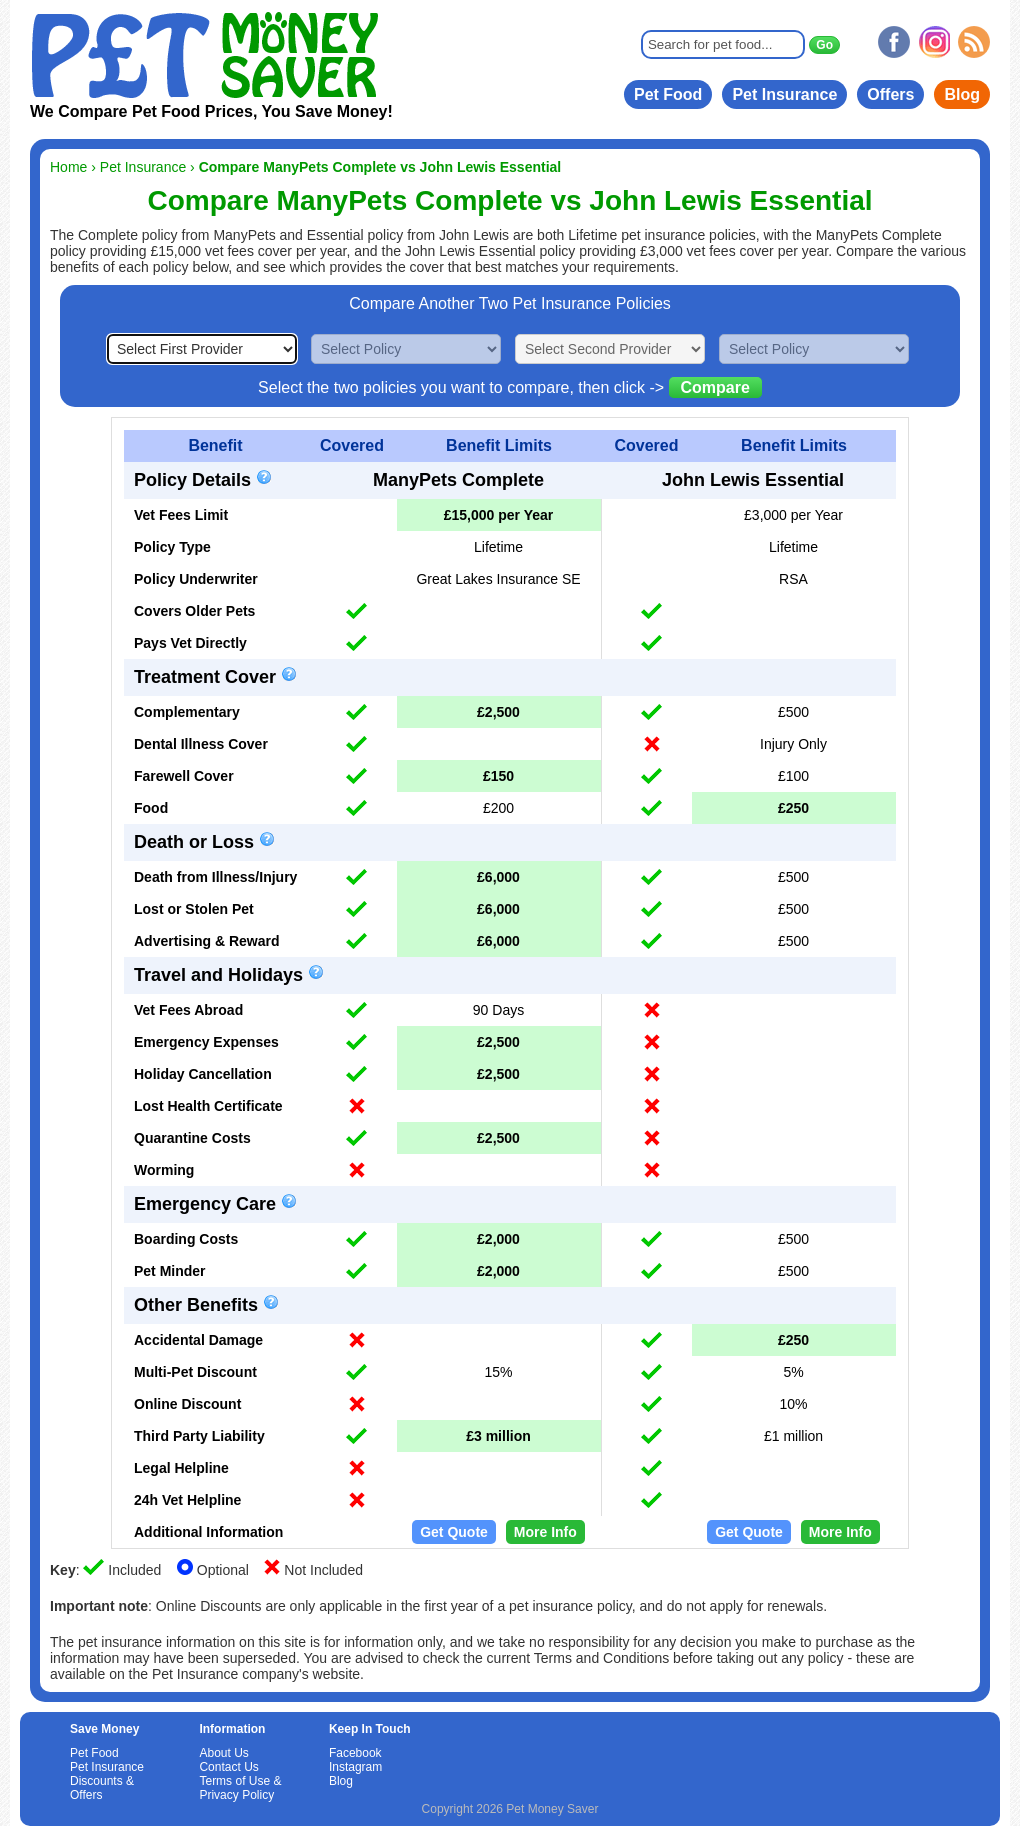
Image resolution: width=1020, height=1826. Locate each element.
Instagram (355, 1767)
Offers (890, 94)
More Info (545, 1532)
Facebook (355, 1753)
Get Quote (454, 1532)
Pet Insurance (784, 94)
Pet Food (668, 94)
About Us (223, 1753)
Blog (962, 94)
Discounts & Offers (102, 1788)
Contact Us (228, 1767)
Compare (715, 387)
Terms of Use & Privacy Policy (240, 1788)
